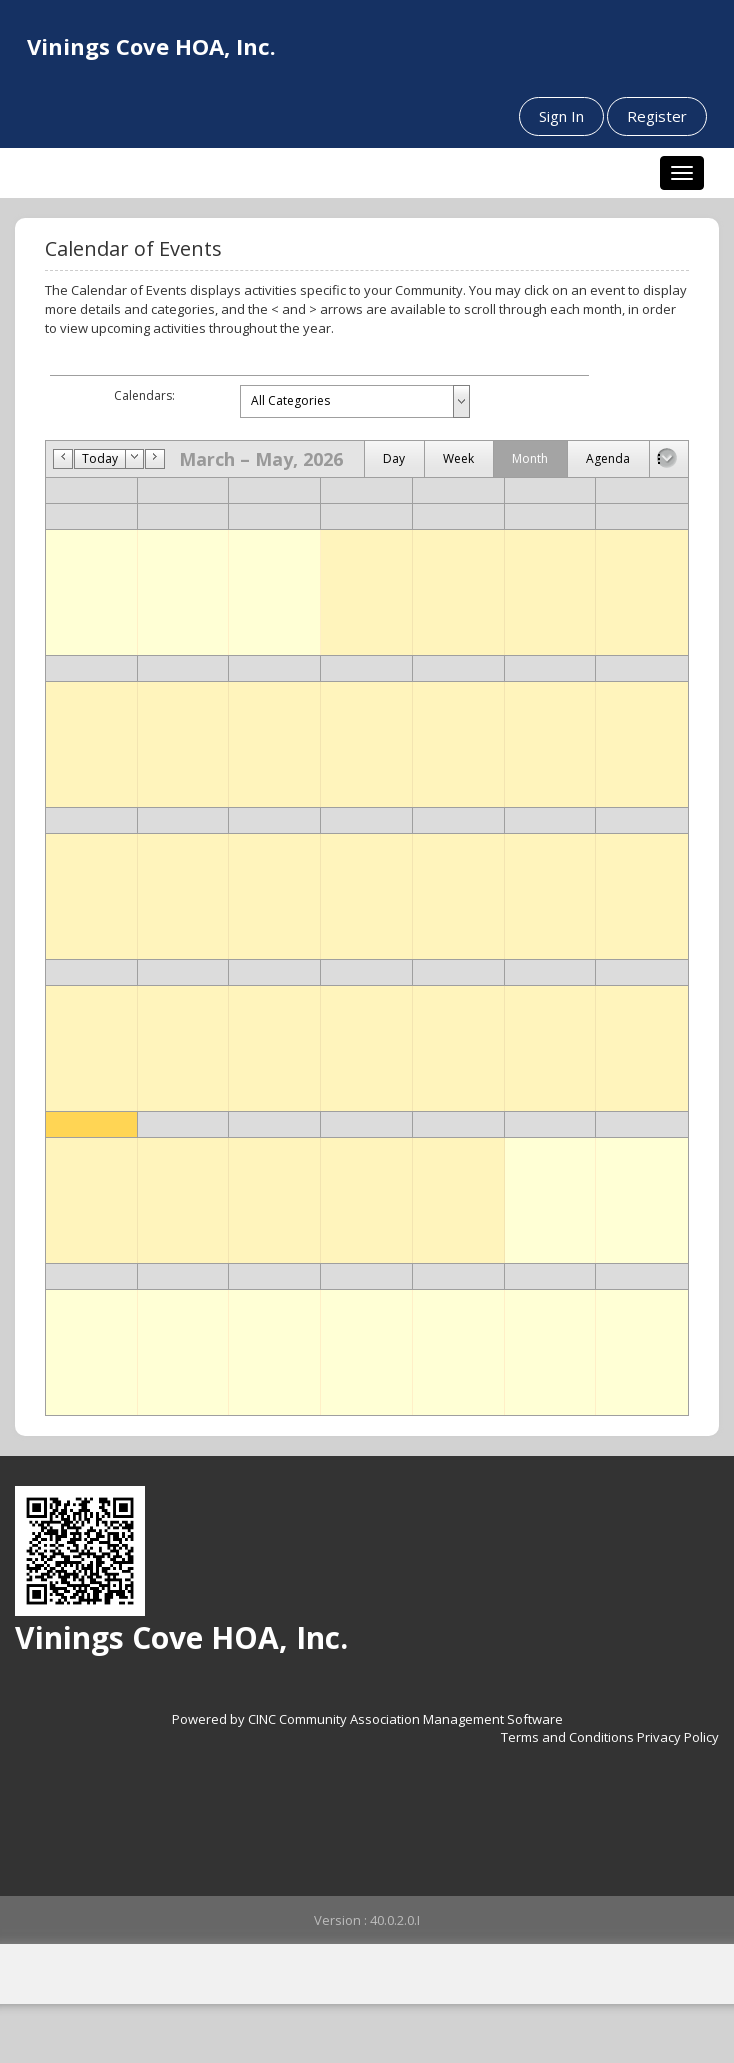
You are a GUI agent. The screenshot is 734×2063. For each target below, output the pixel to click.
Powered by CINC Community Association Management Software (367, 1719)
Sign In (561, 116)
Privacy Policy (678, 1737)
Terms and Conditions (567, 1737)
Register (657, 116)
